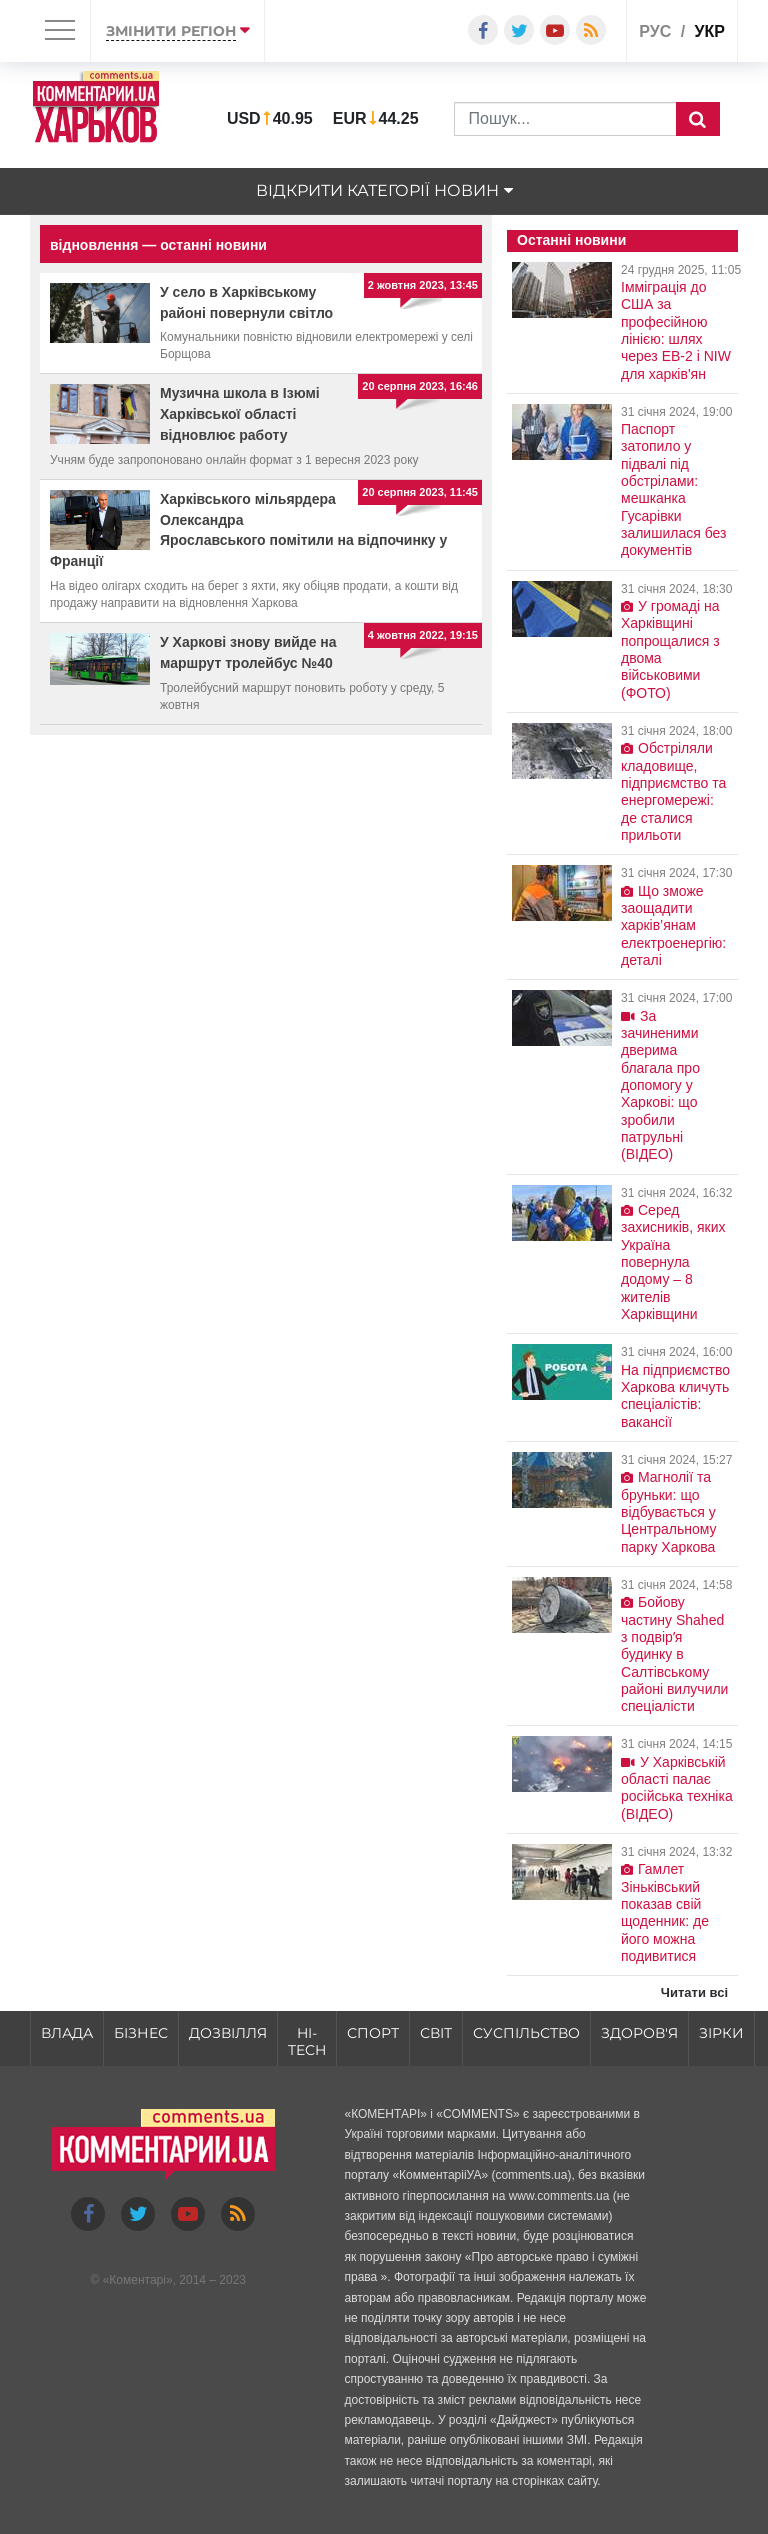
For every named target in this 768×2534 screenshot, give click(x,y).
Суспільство (526, 2033)
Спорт (373, 2033)
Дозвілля (228, 2033)
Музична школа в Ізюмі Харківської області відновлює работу (240, 414)
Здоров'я (639, 2033)
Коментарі (137, 2280)
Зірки (721, 2033)
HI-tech (307, 2041)
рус (655, 31)
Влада (67, 2033)
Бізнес (141, 2033)
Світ (436, 2033)
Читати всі (694, 1992)
